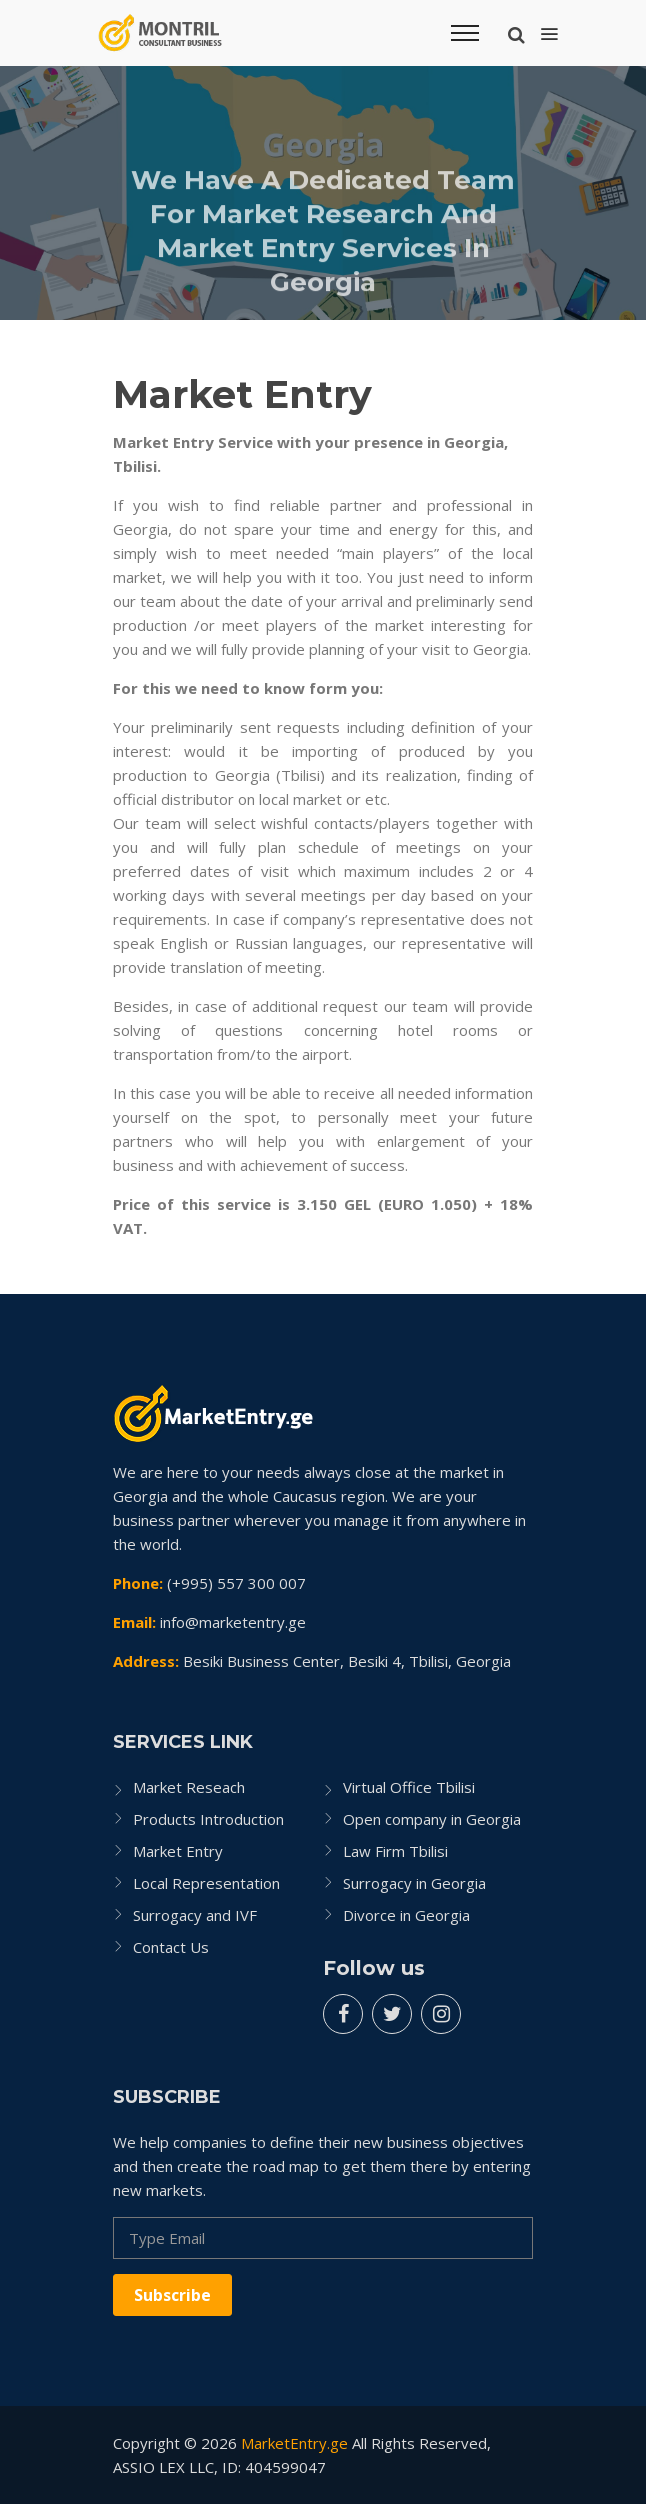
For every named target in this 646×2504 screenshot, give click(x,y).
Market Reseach (189, 1787)
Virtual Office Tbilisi (409, 1787)
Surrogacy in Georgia (414, 1883)
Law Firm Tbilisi (395, 1851)
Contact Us (171, 1947)
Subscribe (172, 2295)
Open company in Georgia (432, 1819)
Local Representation (206, 1883)
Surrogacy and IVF (195, 1915)
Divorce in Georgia (406, 1915)
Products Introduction (208, 1819)
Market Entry (178, 1851)
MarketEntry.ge (294, 2443)
